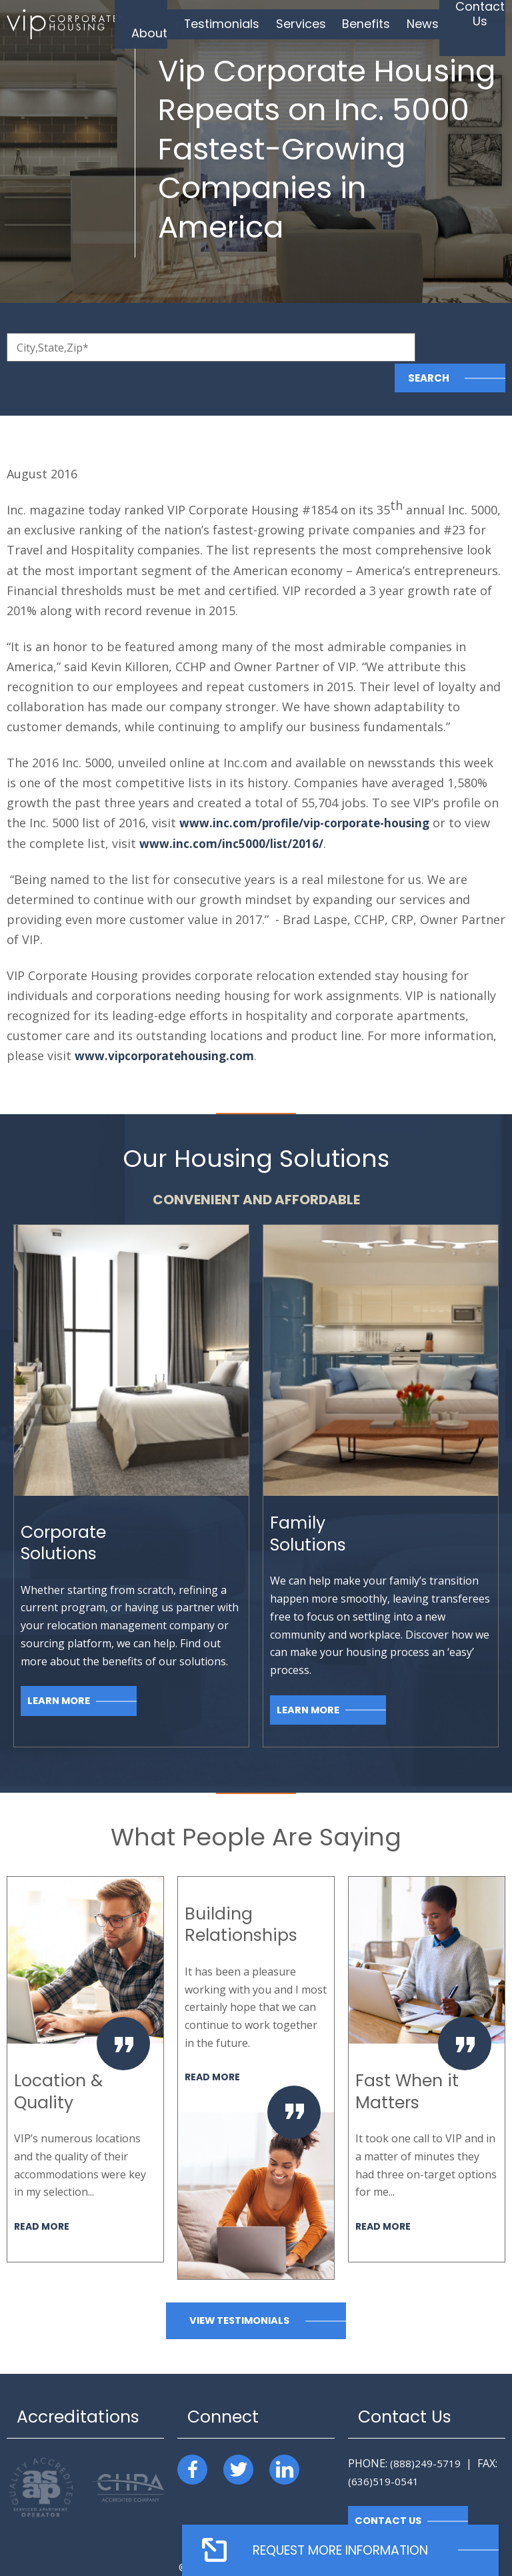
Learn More (59, 1670)
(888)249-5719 (425, 2432)
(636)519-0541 (383, 2450)
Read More (43, 2195)
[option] (85, 2038)
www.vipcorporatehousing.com (168, 1024)
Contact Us (389, 2490)
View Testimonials (239, 2289)
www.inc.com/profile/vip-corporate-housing (310, 792)
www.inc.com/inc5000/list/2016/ (232, 812)
